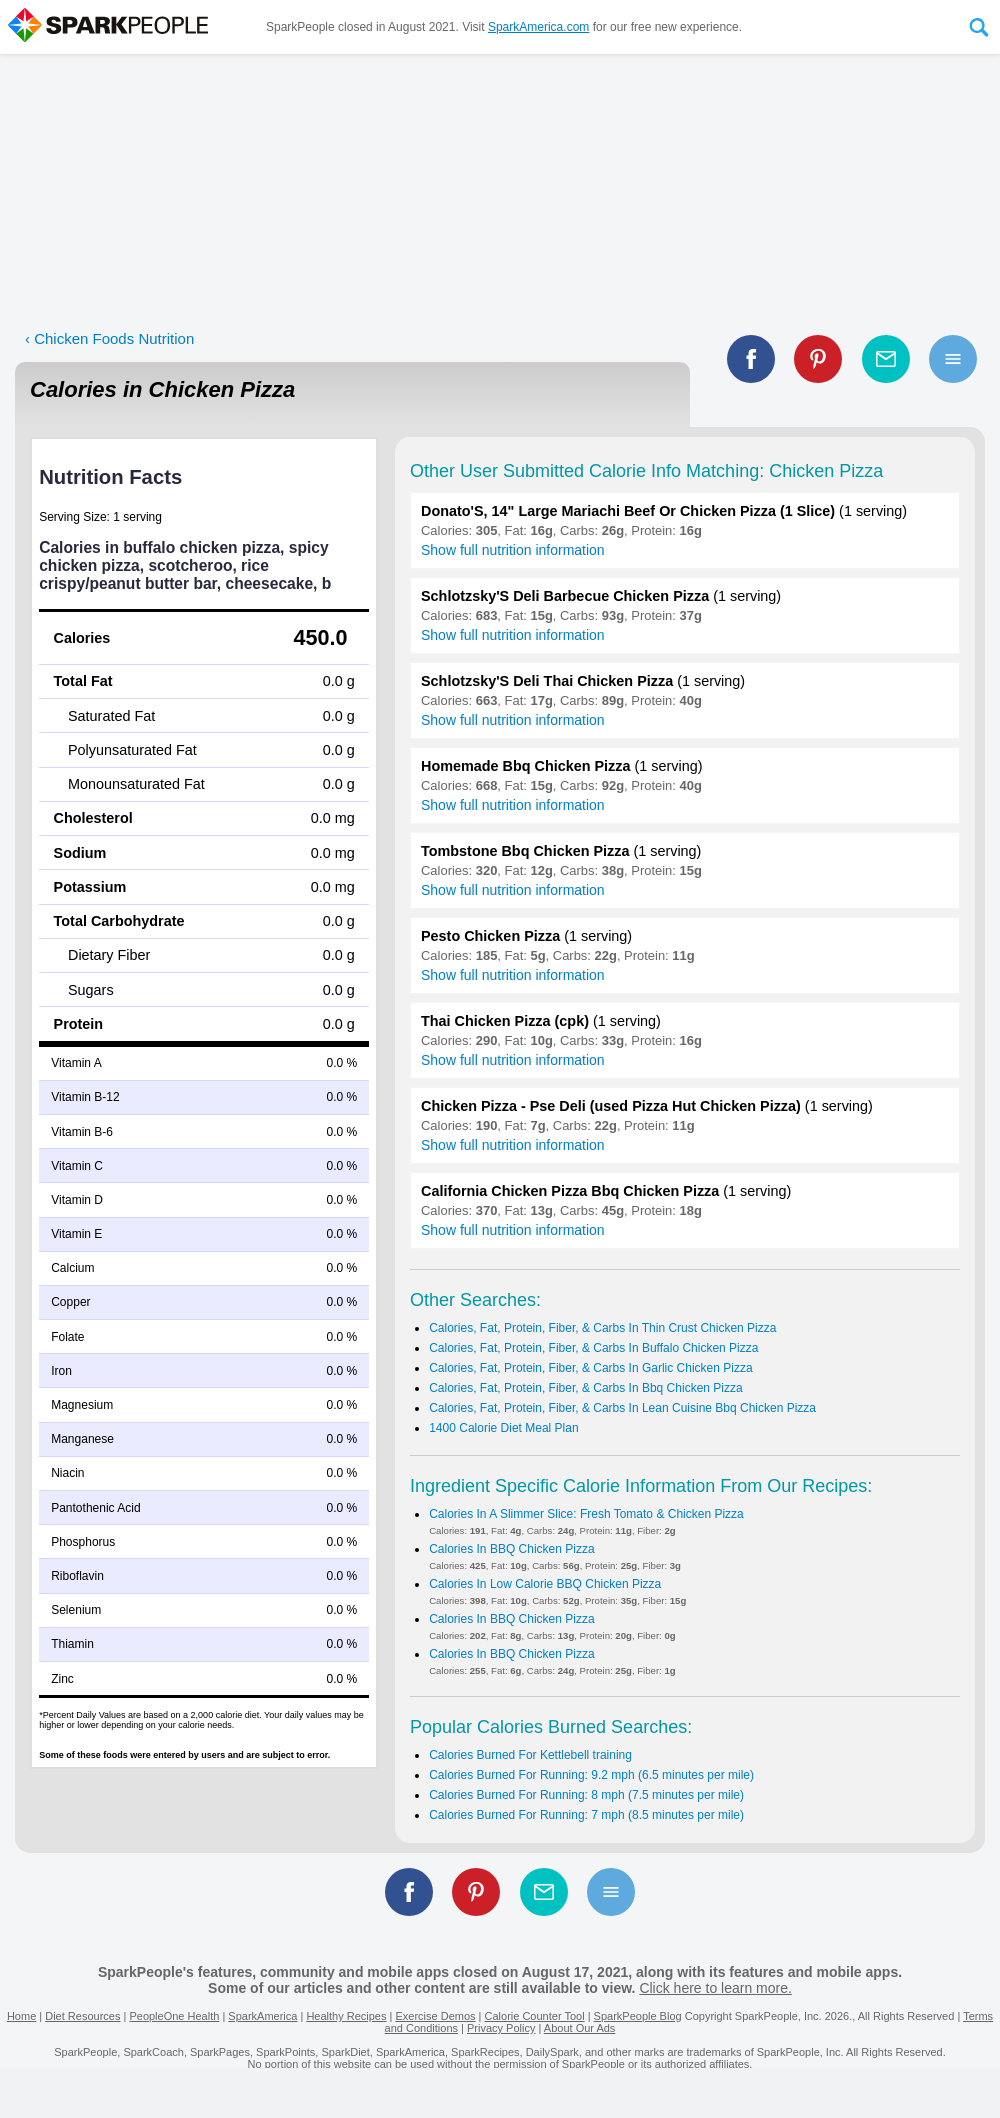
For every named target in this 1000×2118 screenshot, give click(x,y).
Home (21, 2016)
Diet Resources (82, 2016)
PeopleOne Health (174, 2016)
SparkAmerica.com (538, 27)
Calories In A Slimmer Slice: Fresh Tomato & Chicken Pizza (586, 1514)
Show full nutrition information (513, 550)
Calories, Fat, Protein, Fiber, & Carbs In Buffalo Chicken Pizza (593, 1348)
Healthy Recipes (346, 2016)
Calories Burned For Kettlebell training (530, 1755)
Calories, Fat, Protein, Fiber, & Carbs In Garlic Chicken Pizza (590, 1368)
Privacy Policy (501, 2028)
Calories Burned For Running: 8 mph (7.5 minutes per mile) (586, 1795)
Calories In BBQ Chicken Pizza (511, 1549)
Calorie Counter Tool (535, 2016)
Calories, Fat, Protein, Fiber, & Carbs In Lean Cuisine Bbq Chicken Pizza (622, 1408)
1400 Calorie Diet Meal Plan (503, 1428)
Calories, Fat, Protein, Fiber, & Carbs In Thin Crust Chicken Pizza (602, 1328)
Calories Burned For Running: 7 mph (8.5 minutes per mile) (586, 1815)
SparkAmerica (262, 2016)
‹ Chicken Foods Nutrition (109, 338)
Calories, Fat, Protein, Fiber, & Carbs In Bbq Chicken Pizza (585, 1388)
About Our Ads (580, 2028)
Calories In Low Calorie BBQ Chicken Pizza (545, 1584)
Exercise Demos (435, 2016)
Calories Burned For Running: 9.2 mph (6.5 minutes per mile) (591, 1775)
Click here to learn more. (715, 1988)
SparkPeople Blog (638, 2016)
